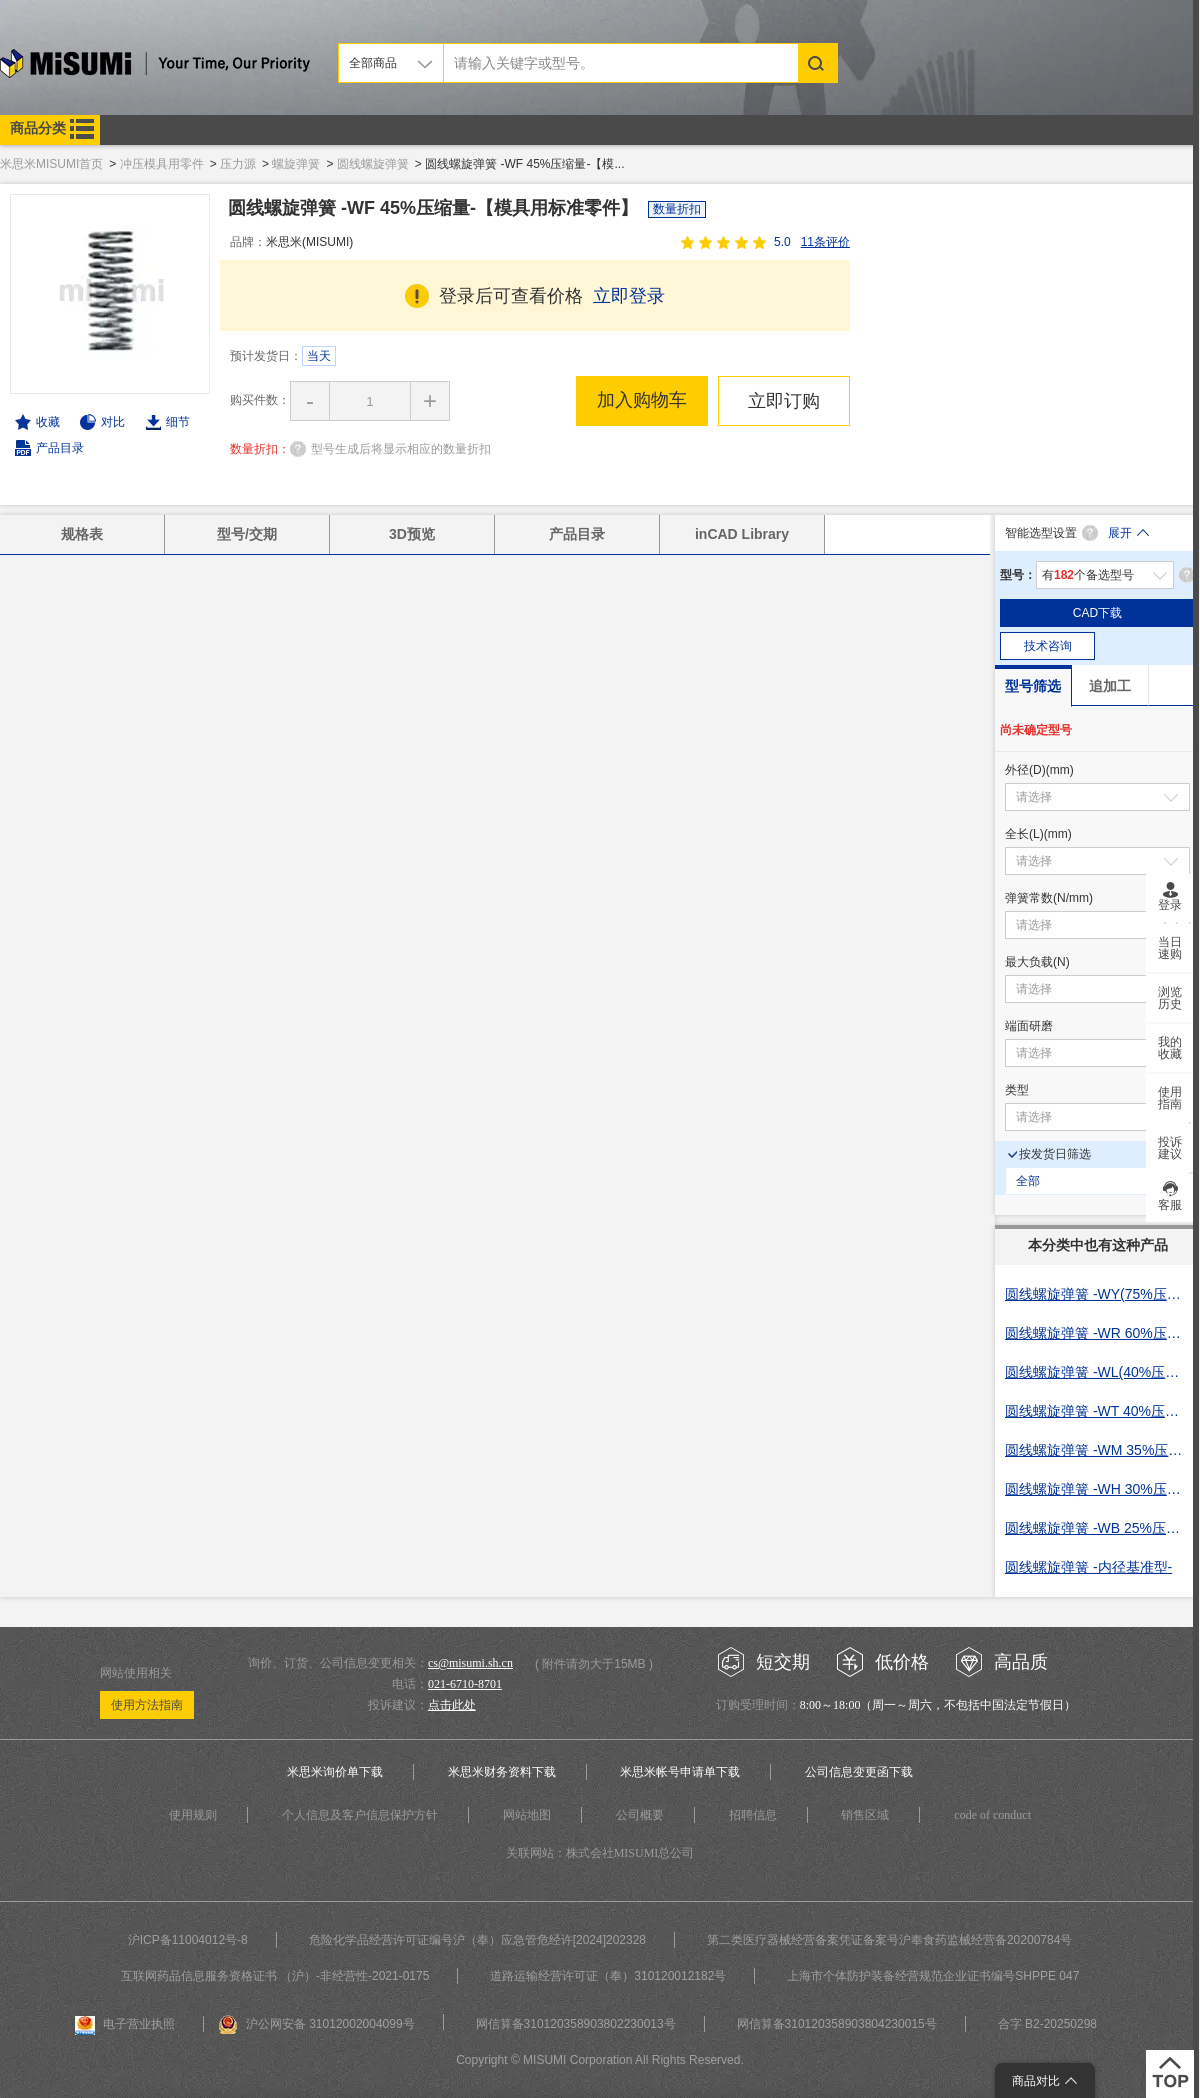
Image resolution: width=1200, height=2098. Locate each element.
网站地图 (527, 1815)
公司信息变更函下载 (859, 1772)
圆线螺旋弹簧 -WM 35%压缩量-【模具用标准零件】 (1097, 1450)
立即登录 (629, 296)
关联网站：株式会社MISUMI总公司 (600, 1853)
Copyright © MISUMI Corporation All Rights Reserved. (600, 2060)
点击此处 (452, 1705)
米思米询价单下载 (335, 1772)
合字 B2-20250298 (1047, 2024)
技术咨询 (1048, 646)
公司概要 (640, 1815)
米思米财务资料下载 (502, 1772)
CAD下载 (1097, 613)
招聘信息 (753, 1815)
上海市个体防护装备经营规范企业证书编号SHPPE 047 (933, 1976)
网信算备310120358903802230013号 (576, 2024)
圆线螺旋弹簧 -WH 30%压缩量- (1097, 1489)
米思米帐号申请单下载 (680, 1772)
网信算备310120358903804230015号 (837, 2024)
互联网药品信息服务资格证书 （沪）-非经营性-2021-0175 (275, 1976)
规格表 (82, 534)
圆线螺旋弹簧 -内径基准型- (1088, 1567)
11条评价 (825, 242)
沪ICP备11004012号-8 (188, 1940)
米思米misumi (155, 66)
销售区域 (865, 1815)
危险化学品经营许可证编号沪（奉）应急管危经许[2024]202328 (477, 1940)
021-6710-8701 (465, 1684)
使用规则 (193, 1815)
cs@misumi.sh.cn (470, 1663)
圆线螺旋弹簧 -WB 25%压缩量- (1097, 1528)
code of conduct (992, 1815)
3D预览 (412, 534)
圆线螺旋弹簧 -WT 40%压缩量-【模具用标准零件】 (1097, 1411)
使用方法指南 (147, 1705)
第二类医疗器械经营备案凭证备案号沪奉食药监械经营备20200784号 (889, 1940)
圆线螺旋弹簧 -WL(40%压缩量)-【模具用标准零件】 (1097, 1372)
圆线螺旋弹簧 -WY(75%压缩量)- (1097, 1294)
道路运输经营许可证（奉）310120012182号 (608, 1976)
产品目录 (60, 448)
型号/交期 (247, 534)
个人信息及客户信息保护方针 (360, 1815)
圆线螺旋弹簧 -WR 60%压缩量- (1097, 1333)
